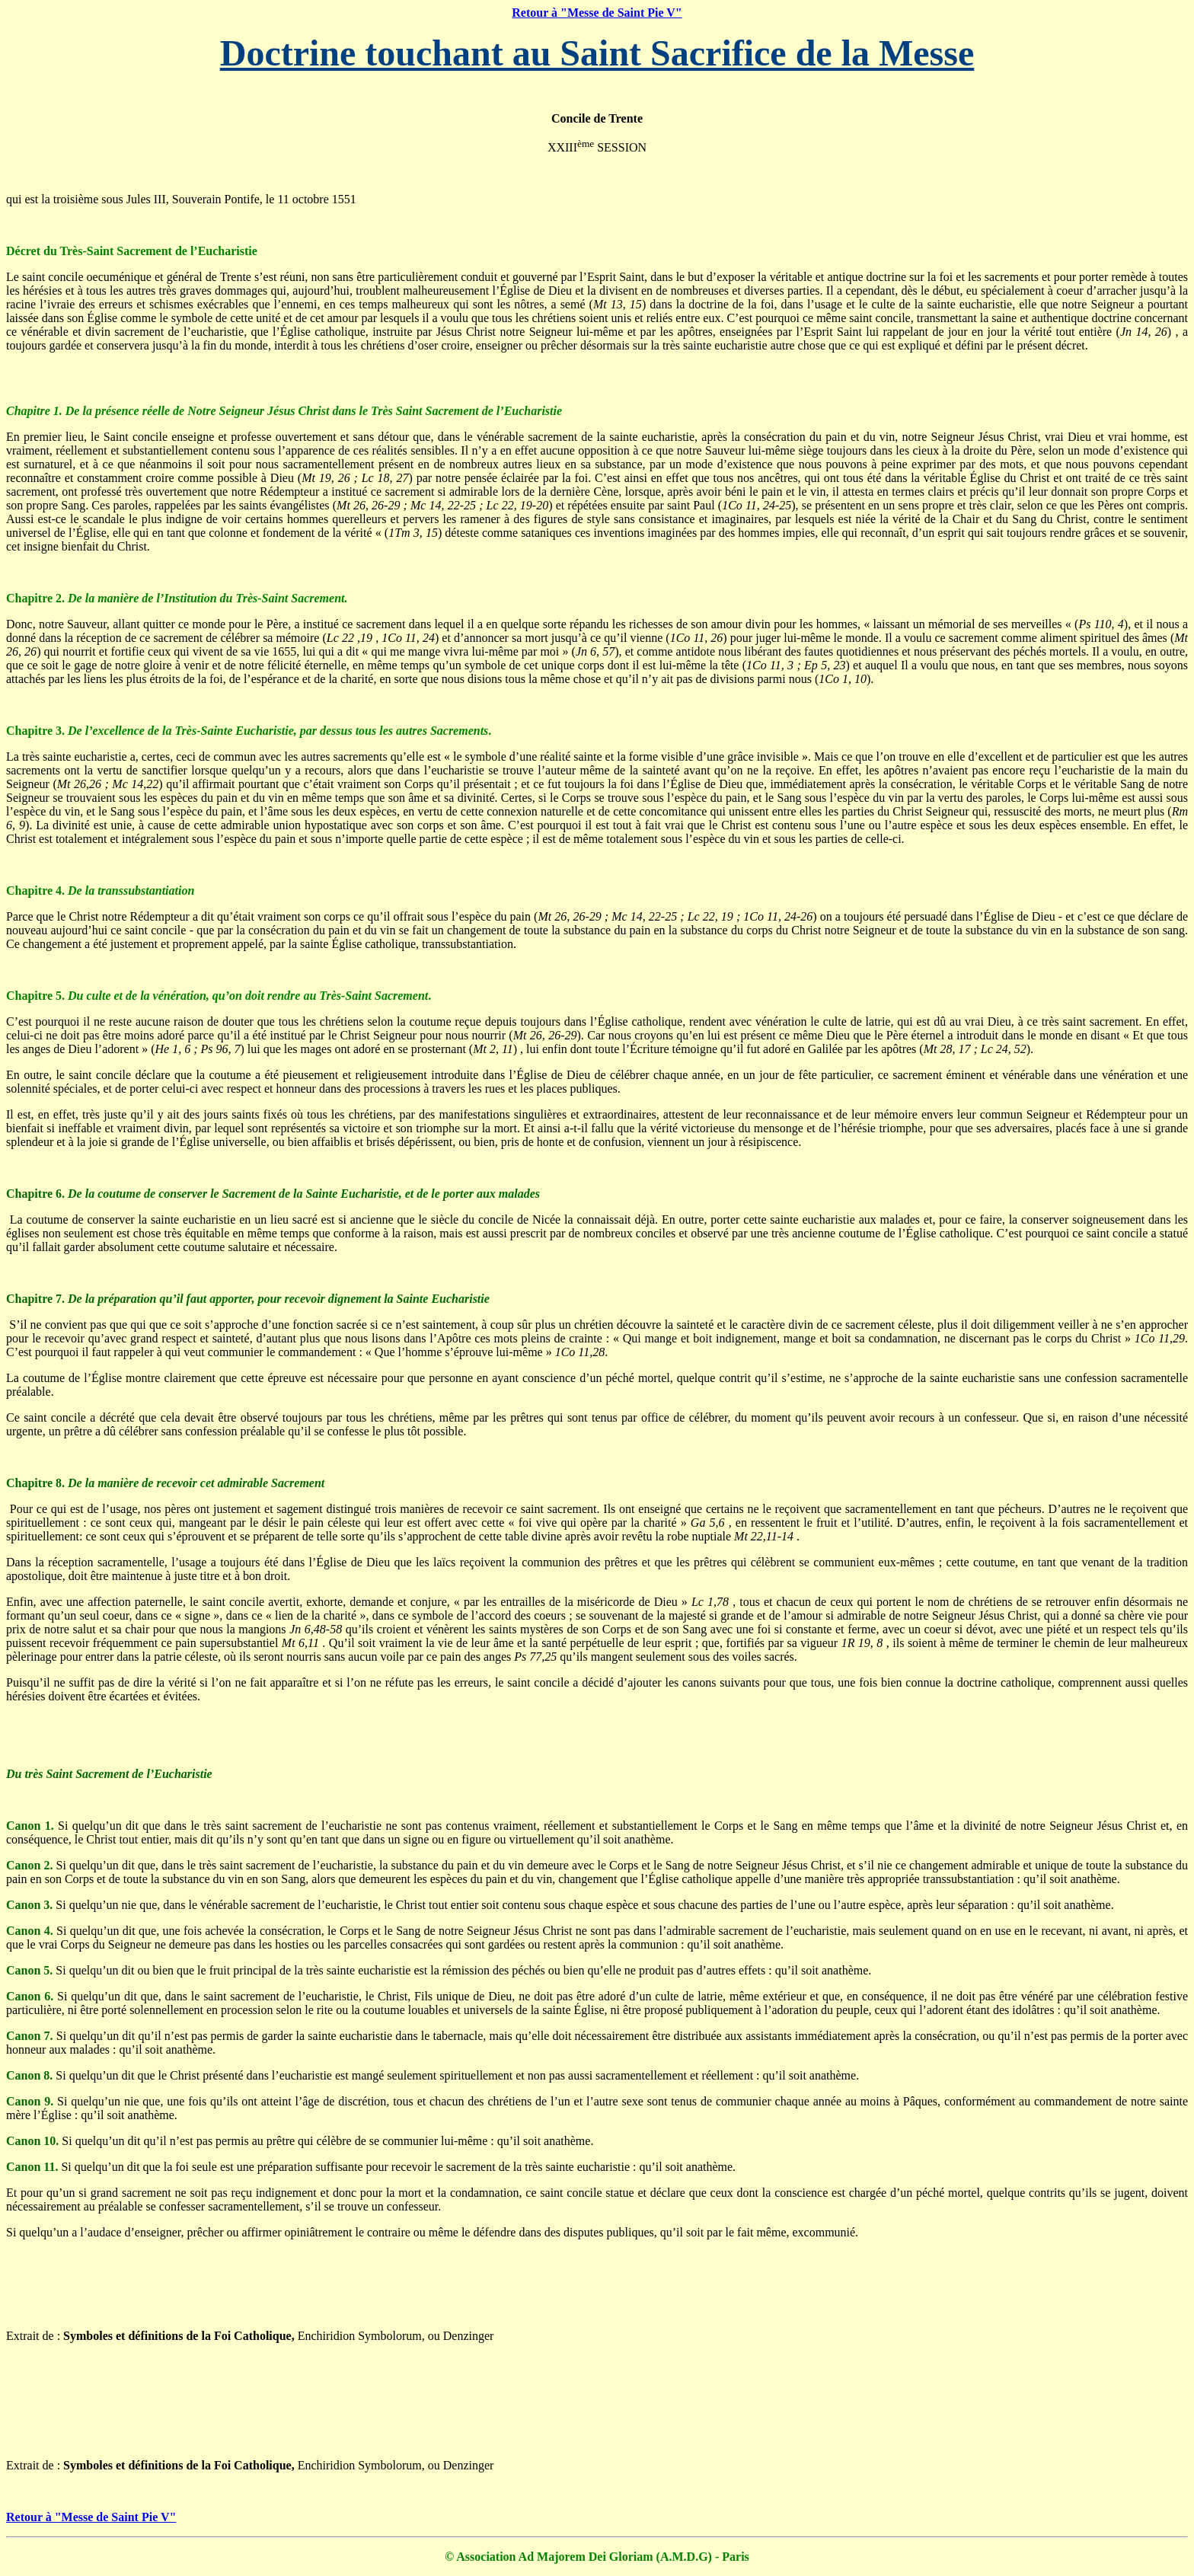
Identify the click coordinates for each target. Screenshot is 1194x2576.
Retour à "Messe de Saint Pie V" (597, 12)
